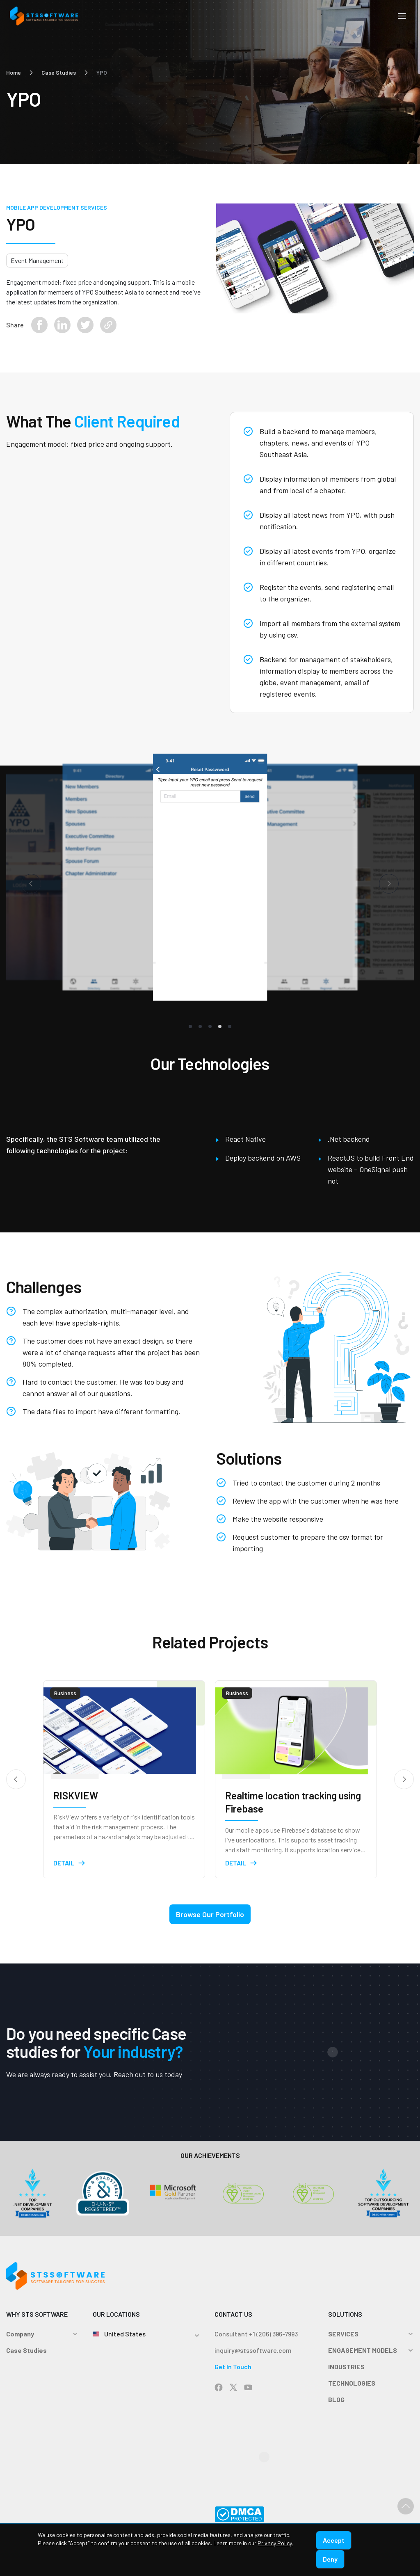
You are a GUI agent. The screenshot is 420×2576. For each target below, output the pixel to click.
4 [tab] (219, 1030)
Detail (69, 1867)
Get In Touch (233, 2371)
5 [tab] (229, 1030)
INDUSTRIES (346, 2371)
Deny (330, 2559)
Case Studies (58, 72)
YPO (101, 72)
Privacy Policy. (275, 2542)
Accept (334, 2540)
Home (13, 72)
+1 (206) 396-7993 (273, 2338)
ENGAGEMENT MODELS (362, 2354)
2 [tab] (200, 1030)
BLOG (336, 2403)
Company (20, 2338)
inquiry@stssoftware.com (253, 2354)
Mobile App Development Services (56, 207)
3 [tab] (210, 1030)
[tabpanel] (210, 879)
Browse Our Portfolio (210, 1918)
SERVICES (343, 2338)
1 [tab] (190, 1030)
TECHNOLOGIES (351, 2387)
